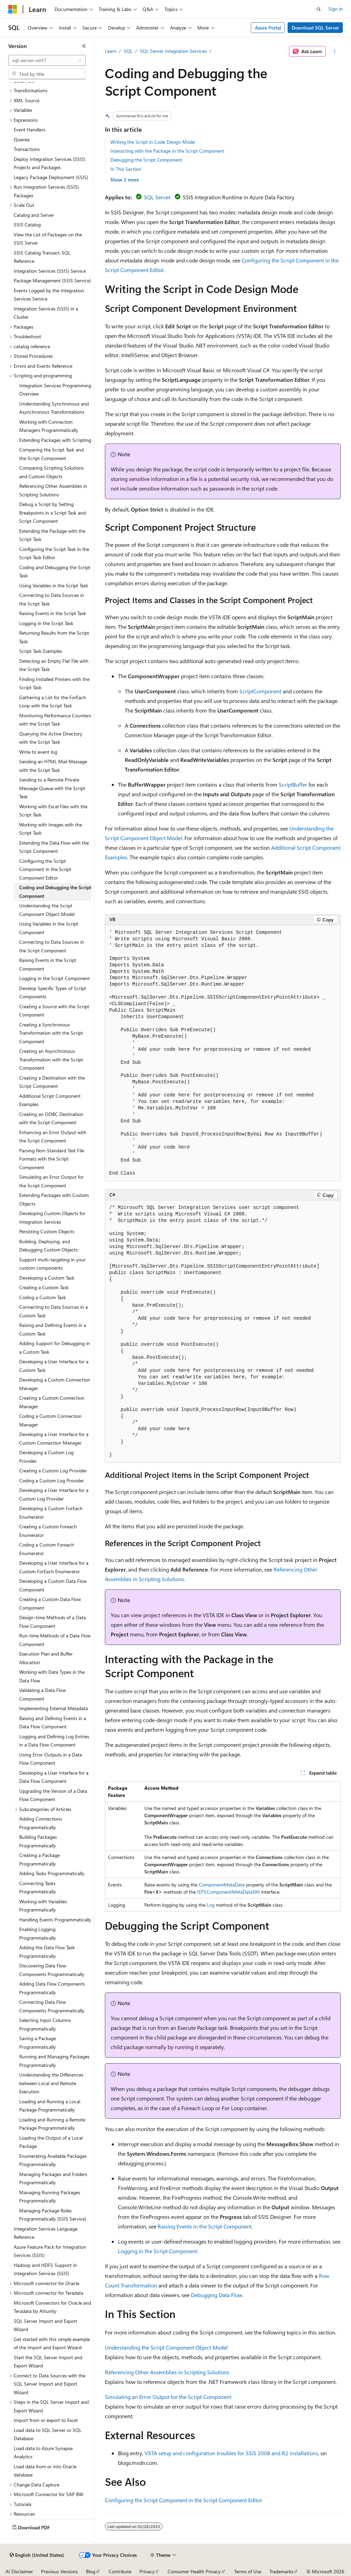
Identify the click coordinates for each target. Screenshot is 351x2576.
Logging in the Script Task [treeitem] (46, 623)
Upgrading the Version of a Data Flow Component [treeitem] (53, 1795)
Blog (90, 2571)
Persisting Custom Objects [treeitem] (46, 1231)
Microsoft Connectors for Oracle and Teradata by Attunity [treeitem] (52, 2307)
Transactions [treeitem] (27, 149)
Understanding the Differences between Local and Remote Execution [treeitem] (51, 2083)
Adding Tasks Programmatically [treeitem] (51, 1873)
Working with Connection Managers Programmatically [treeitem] (48, 426)
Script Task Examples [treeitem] (40, 651)
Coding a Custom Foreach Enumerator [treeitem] (46, 1548)
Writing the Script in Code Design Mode (152, 142)
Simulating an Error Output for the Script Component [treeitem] (51, 1181)
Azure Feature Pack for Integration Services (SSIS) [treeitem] (50, 2251)
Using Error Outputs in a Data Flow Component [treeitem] (50, 1758)
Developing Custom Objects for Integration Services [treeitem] (52, 1217)
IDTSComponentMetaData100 (228, 1892)
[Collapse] (84, 46)
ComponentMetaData (222, 1884)
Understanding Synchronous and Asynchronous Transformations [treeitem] (54, 407)
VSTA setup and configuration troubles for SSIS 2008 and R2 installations (231, 2453)
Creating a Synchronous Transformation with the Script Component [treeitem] (51, 1033)
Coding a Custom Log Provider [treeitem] (51, 1480)
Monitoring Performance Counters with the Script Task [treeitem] (55, 719)
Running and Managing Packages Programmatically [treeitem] (54, 2060)
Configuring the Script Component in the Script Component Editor (183, 2500)
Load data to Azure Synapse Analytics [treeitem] (43, 2452)
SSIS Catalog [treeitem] (27, 224)
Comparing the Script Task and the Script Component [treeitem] (51, 453)
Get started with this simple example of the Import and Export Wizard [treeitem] (52, 2343)
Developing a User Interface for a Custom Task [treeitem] (53, 1365)
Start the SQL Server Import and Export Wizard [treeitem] (48, 2361)
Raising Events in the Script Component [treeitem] (47, 964)
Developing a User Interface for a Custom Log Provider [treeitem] (53, 1494)
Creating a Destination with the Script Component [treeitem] (52, 1082)
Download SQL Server (315, 27)
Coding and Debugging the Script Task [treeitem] (54, 571)
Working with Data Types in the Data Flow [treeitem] (52, 1676)
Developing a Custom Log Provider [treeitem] (46, 1456)
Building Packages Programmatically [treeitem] (38, 1841)
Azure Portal (268, 27)
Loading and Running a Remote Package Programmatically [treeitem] (52, 2123)
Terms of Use (247, 2571)
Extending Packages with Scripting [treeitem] (55, 440)
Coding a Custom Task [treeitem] (42, 1297)
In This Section (125, 169)
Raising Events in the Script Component (205, 2226)
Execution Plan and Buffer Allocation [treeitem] (46, 1658)
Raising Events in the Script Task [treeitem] (52, 613)
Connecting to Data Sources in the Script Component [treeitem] (51, 946)
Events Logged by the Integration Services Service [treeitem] (49, 294)
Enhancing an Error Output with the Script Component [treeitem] (52, 1136)
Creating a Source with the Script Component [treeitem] (54, 1010)
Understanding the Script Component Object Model (166, 2347)
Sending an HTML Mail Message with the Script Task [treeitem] (53, 765)
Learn (111, 51)
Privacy (147, 2571)
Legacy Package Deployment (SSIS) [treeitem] (51, 177)
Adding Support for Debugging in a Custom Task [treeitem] (54, 1347)
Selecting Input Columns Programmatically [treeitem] (45, 2024)
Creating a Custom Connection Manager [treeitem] (51, 1402)
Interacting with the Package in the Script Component (167, 151)
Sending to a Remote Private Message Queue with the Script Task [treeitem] (52, 788)
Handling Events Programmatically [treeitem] (55, 1919)
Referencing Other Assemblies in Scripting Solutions (167, 2372)
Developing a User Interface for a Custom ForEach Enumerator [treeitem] (53, 1567)
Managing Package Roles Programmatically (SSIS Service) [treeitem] (52, 2214)
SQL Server (157, 197)
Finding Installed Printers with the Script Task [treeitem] (54, 683)
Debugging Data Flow (216, 2294)
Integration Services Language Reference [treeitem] (45, 2232)
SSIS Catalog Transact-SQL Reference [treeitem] (42, 256)
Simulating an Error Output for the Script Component (168, 2396)
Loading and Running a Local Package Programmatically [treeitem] (49, 2105)
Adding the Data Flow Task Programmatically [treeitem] (47, 1951)
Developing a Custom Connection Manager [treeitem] (54, 1383)
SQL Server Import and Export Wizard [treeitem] (45, 2325)
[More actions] (334, 51)
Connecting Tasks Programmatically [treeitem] (37, 1887)
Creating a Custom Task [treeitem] (44, 1287)
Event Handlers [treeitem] (29, 129)
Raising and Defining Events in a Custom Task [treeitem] (52, 1329)
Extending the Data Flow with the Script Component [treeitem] (54, 847)
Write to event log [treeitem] (38, 752)
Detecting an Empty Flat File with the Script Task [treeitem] (53, 665)
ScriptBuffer (293, 784)
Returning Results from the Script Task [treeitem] (54, 637)
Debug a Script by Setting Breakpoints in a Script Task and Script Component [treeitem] (52, 512)
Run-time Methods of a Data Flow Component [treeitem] (54, 1639)
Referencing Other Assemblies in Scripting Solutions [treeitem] (53, 490)
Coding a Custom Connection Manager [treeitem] (50, 1420)
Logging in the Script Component (157, 2251)
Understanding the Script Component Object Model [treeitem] (46, 909)
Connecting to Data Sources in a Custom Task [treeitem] (53, 1311)
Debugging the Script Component (146, 159)
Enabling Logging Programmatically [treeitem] (37, 1933)
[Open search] (319, 9)
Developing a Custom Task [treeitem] (46, 1277)
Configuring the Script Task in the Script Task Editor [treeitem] (54, 553)
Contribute (120, 2571)
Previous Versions (59, 2571)
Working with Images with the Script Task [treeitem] (50, 828)
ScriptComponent (260, 691)
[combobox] (47, 60)
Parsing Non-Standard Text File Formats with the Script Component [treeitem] (51, 1159)
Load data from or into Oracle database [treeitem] (45, 2470)
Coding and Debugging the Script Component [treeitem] (55, 891)
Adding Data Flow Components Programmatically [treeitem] (52, 1988)
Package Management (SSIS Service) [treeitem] (52, 280)
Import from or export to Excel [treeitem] (45, 2420)
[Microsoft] (12, 9)
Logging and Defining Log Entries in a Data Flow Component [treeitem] (54, 1740)
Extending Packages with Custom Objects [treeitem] (54, 1199)
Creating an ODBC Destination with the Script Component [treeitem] (51, 1118)
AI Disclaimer (19, 2571)
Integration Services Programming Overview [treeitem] (55, 389)
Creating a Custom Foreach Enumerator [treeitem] (48, 1530)
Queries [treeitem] (22, 139)
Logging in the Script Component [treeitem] (54, 978)
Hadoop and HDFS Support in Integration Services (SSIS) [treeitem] (45, 2269)
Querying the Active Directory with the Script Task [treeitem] (50, 737)
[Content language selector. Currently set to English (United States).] (36, 2555)
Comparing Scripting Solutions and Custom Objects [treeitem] (51, 472)
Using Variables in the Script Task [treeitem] (53, 585)
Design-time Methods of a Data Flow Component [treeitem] (52, 1621)
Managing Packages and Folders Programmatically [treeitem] (53, 2178)
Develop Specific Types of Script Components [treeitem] (52, 992)
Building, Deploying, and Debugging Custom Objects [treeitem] (48, 1245)
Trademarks (281, 2571)
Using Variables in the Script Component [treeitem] (48, 928)
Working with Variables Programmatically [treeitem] (43, 1905)
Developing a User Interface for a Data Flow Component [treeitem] (53, 1777)
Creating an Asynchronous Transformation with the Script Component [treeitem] (51, 1059)
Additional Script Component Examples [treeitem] (50, 1100)
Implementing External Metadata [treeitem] (53, 1708)
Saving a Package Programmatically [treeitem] (37, 2042)
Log (211, 1905)
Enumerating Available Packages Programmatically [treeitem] (53, 2160)
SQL (128, 51)
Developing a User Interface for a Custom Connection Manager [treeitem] (53, 1438)
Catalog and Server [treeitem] (34, 215)
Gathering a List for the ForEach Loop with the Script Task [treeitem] (52, 701)
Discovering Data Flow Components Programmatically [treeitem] (51, 1969)
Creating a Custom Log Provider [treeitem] (53, 1470)
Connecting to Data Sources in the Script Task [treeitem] (51, 599)
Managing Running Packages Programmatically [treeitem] (49, 2196)
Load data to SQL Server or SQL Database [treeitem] (48, 2434)
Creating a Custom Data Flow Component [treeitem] (50, 1603)
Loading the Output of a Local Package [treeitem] (51, 2142)
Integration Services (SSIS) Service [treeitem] (50, 271)
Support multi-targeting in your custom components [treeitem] (52, 1263)
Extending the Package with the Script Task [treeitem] (52, 535)
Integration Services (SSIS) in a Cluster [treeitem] (46, 312)
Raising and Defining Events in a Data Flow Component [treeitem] (52, 1722)
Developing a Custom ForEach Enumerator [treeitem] (51, 1512)
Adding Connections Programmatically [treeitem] (40, 1823)
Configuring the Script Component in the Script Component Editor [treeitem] (45, 869)
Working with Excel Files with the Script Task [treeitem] (53, 810)
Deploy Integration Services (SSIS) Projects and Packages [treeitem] (49, 163)
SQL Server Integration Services (173, 51)
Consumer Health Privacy (194, 2571)
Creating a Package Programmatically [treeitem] (39, 1859)
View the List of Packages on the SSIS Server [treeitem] (48, 238)
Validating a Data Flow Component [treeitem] (42, 1694)
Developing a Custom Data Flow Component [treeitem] (53, 1585)
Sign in (335, 8)
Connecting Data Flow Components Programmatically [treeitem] (51, 2006)
